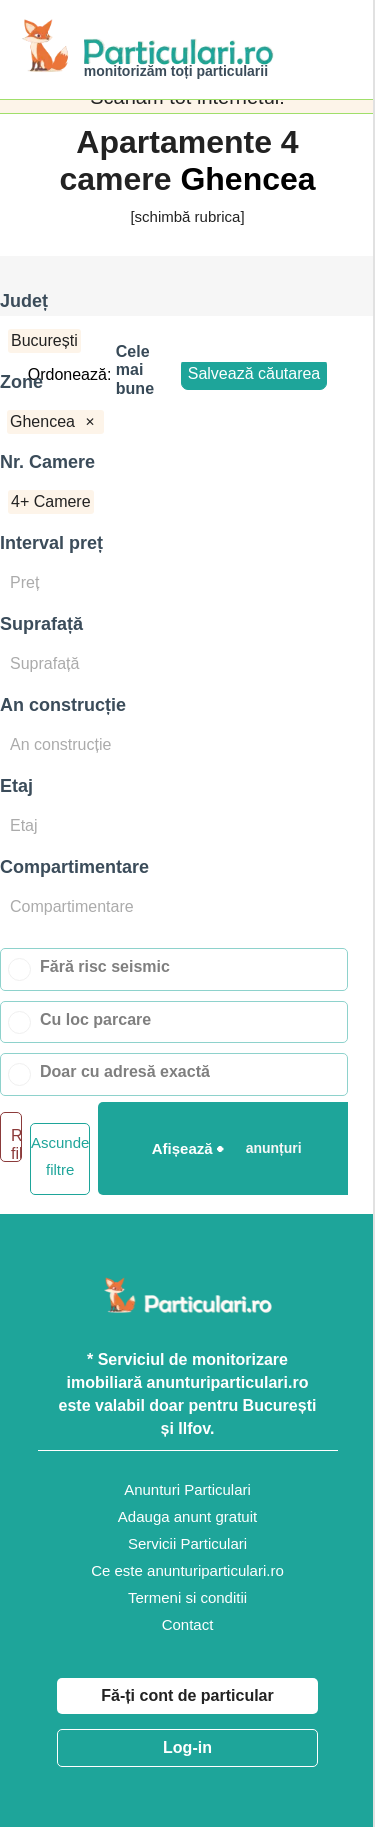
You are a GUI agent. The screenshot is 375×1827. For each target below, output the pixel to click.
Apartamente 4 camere (178, 160)
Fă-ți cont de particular (187, 1695)
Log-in (187, 1747)
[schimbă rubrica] (187, 216)
